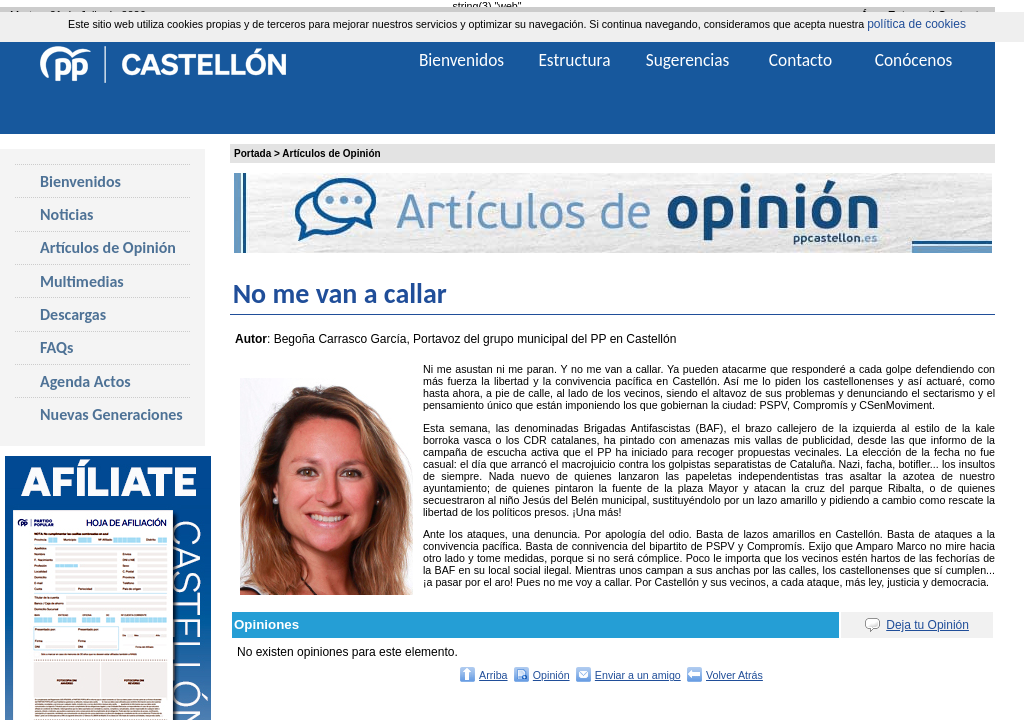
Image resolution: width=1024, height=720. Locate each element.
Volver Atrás (734, 675)
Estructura (574, 60)
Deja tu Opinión (927, 625)
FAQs (56, 347)
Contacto (800, 60)
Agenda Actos (85, 381)
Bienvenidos (80, 181)
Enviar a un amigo (638, 675)
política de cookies (916, 24)
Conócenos (914, 60)
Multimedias (82, 281)
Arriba (493, 675)
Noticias (66, 214)
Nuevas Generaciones (111, 414)
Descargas (73, 314)
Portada (252, 153)
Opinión (551, 675)
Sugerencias (688, 60)
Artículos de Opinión (331, 153)
